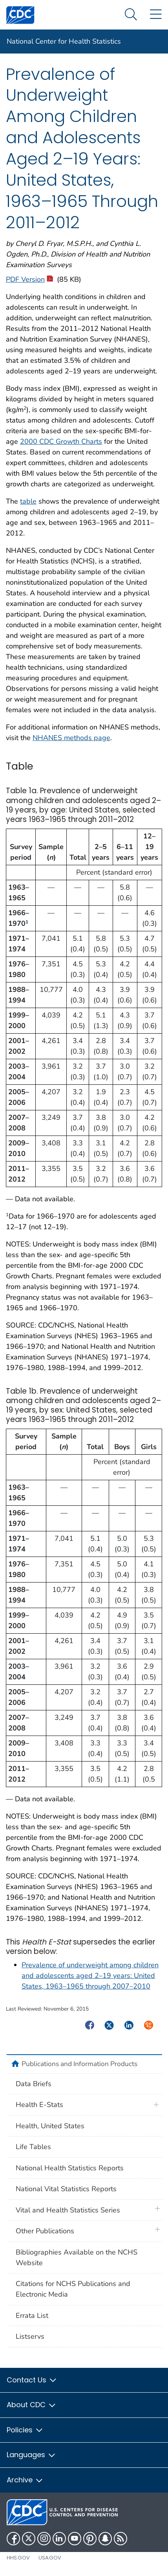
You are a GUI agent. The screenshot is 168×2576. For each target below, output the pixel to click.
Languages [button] (31, 2455)
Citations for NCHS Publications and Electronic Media (73, 2289)
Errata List (32, 2315)
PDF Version (29, 279)
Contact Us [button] (32, 2380)
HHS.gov (18, 2557)
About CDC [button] (32, 2405)
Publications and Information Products (79, 2063)
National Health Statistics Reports (70, 2168)
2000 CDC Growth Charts (61, 441)
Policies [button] (25, 2430)
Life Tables (33, 2146)
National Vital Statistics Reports (66, 2189)
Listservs (30, 2336)
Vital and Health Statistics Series (68, 2210)
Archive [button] (25, 2480)
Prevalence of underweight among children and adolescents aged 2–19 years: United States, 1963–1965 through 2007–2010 (90, 1975)
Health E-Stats (39, 2104)
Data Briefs (33, 2083)
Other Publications (45, 2231)
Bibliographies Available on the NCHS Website (76, 2257)
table (28, 501)
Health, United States (50, 2126)
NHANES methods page (71, 737)
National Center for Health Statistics (64, 41)
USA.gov (49, 2557)
